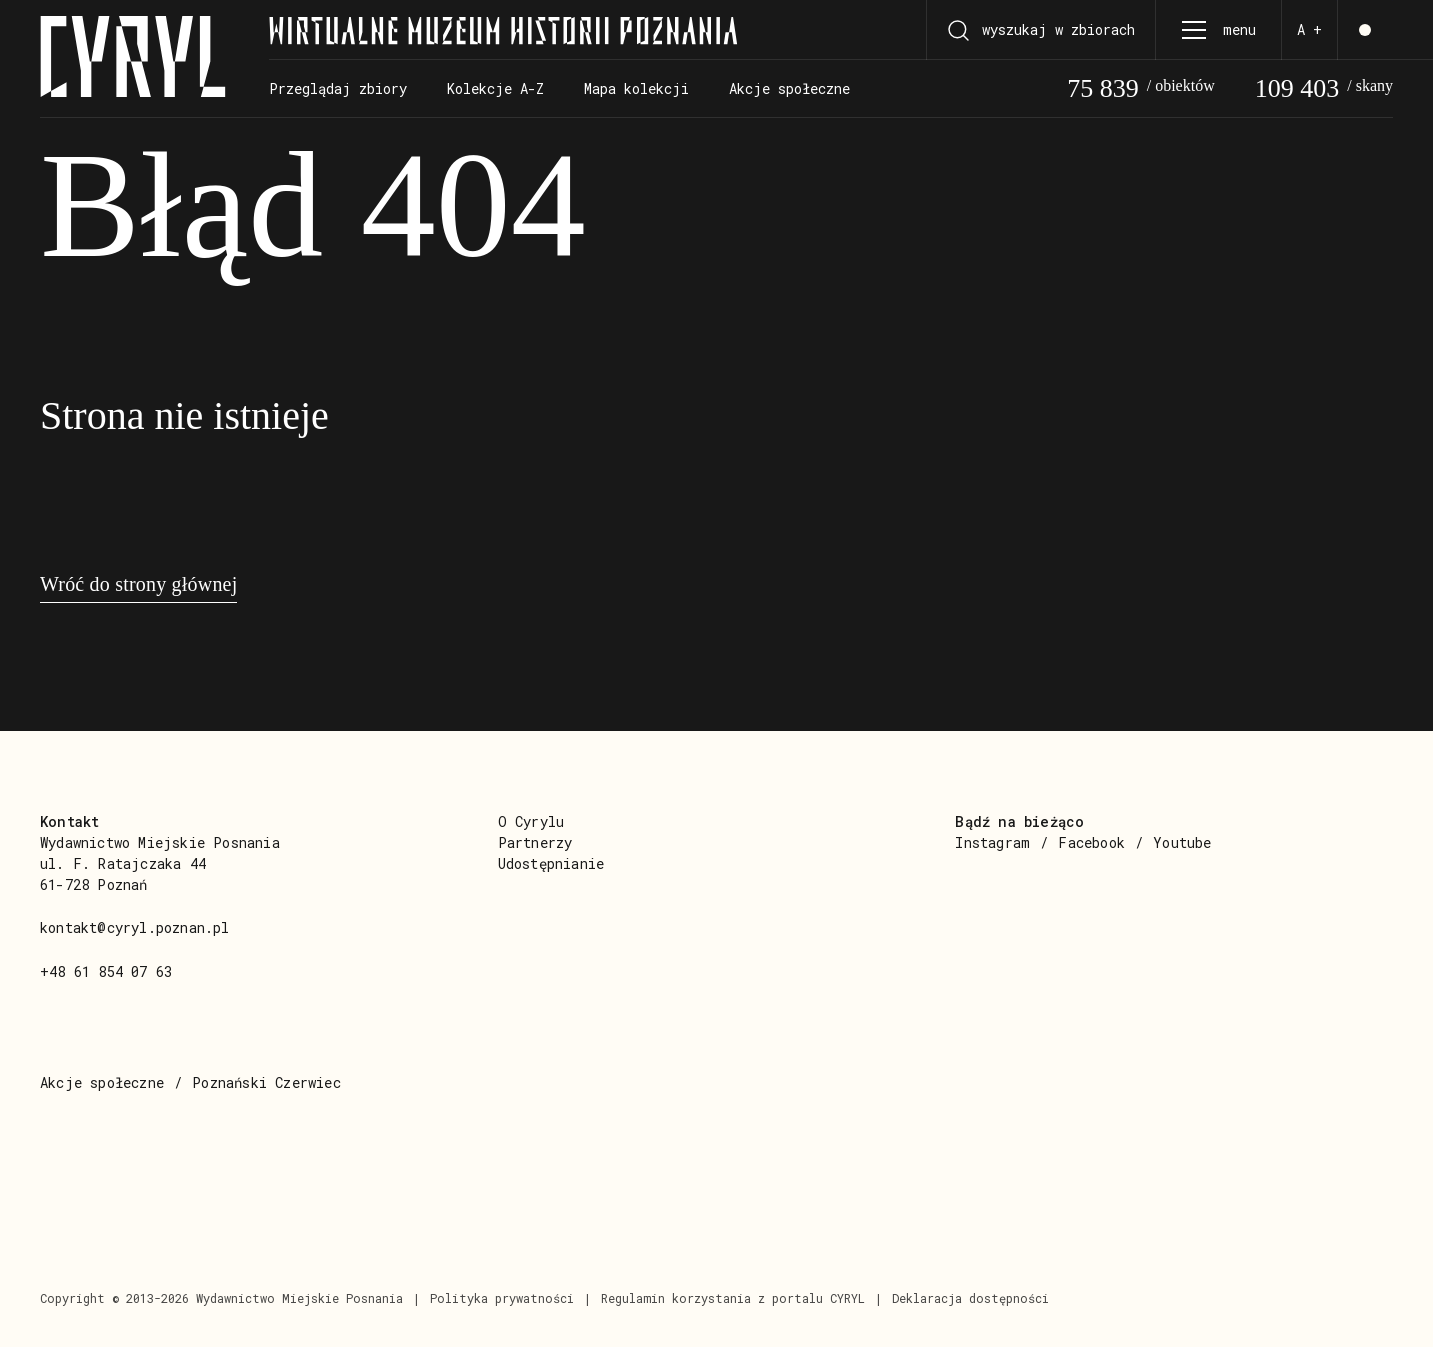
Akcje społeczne (102, 1082)
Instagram (992, 842)
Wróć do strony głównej (138, 584)
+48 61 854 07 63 (106, 971)
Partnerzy (535, 842)
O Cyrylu (531, 821)
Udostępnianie (551, 863)
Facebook (1091, 842)
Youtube (1182, 842)
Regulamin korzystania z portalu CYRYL (733, 1298)
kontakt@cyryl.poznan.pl (135, 927)
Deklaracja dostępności (970, 1298)
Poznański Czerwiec (266, 1082)
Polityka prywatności (502, 1298)
